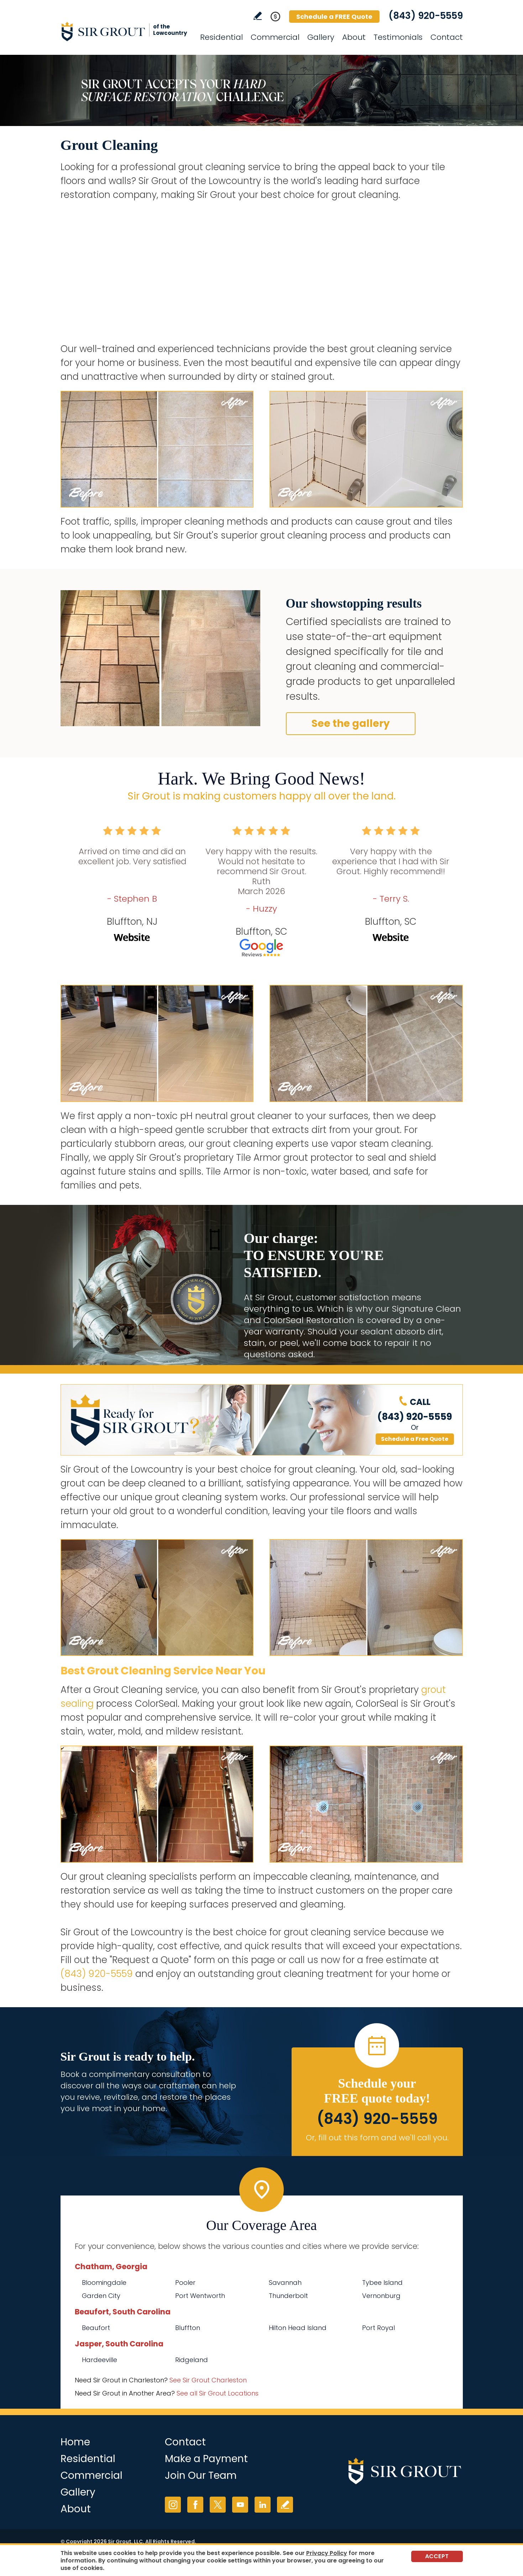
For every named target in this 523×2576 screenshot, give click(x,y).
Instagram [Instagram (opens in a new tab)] (173, 2505)
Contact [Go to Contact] (446, 37)
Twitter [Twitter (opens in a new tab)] (218, 2505)
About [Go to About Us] (354, 37)
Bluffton (187, 2327)
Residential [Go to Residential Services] (221, 37)
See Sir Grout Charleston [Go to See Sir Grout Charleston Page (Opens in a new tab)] (208, 2380)
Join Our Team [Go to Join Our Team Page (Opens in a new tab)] (201, 2475)
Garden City (101, 2295)
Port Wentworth (200, 2295)
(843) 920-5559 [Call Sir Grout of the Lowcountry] (425, 15)
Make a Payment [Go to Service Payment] (206, 2459)
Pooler (185, 2282)
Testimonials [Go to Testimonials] (398, 37)
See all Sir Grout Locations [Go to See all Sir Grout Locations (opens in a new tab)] (217, 2393)
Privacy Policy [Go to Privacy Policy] (326, 2553)
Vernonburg (381, 2295)
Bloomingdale (104, 2282)
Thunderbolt (288, 2295)
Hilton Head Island (297, 2327)
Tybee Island (382, 2282)
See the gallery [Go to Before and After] (351, 723)
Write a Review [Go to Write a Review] (257, 16)
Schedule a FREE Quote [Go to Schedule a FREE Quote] (334, 16)
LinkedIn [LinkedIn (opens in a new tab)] (263, 2505)
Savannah (285, 2282)
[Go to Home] (125, 31)
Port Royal (378, 2327)
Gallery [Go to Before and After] (320, 37)
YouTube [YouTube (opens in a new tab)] (240, 2505)
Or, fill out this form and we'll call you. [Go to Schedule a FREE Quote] (377, 2137)
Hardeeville (99, 2359)
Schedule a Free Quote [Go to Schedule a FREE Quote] (414, 1439)
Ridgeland (191, 2359)
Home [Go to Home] (75, 2442)
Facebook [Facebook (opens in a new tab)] (195, 2505)
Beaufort (96, 2327)
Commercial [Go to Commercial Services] (275, 37)
